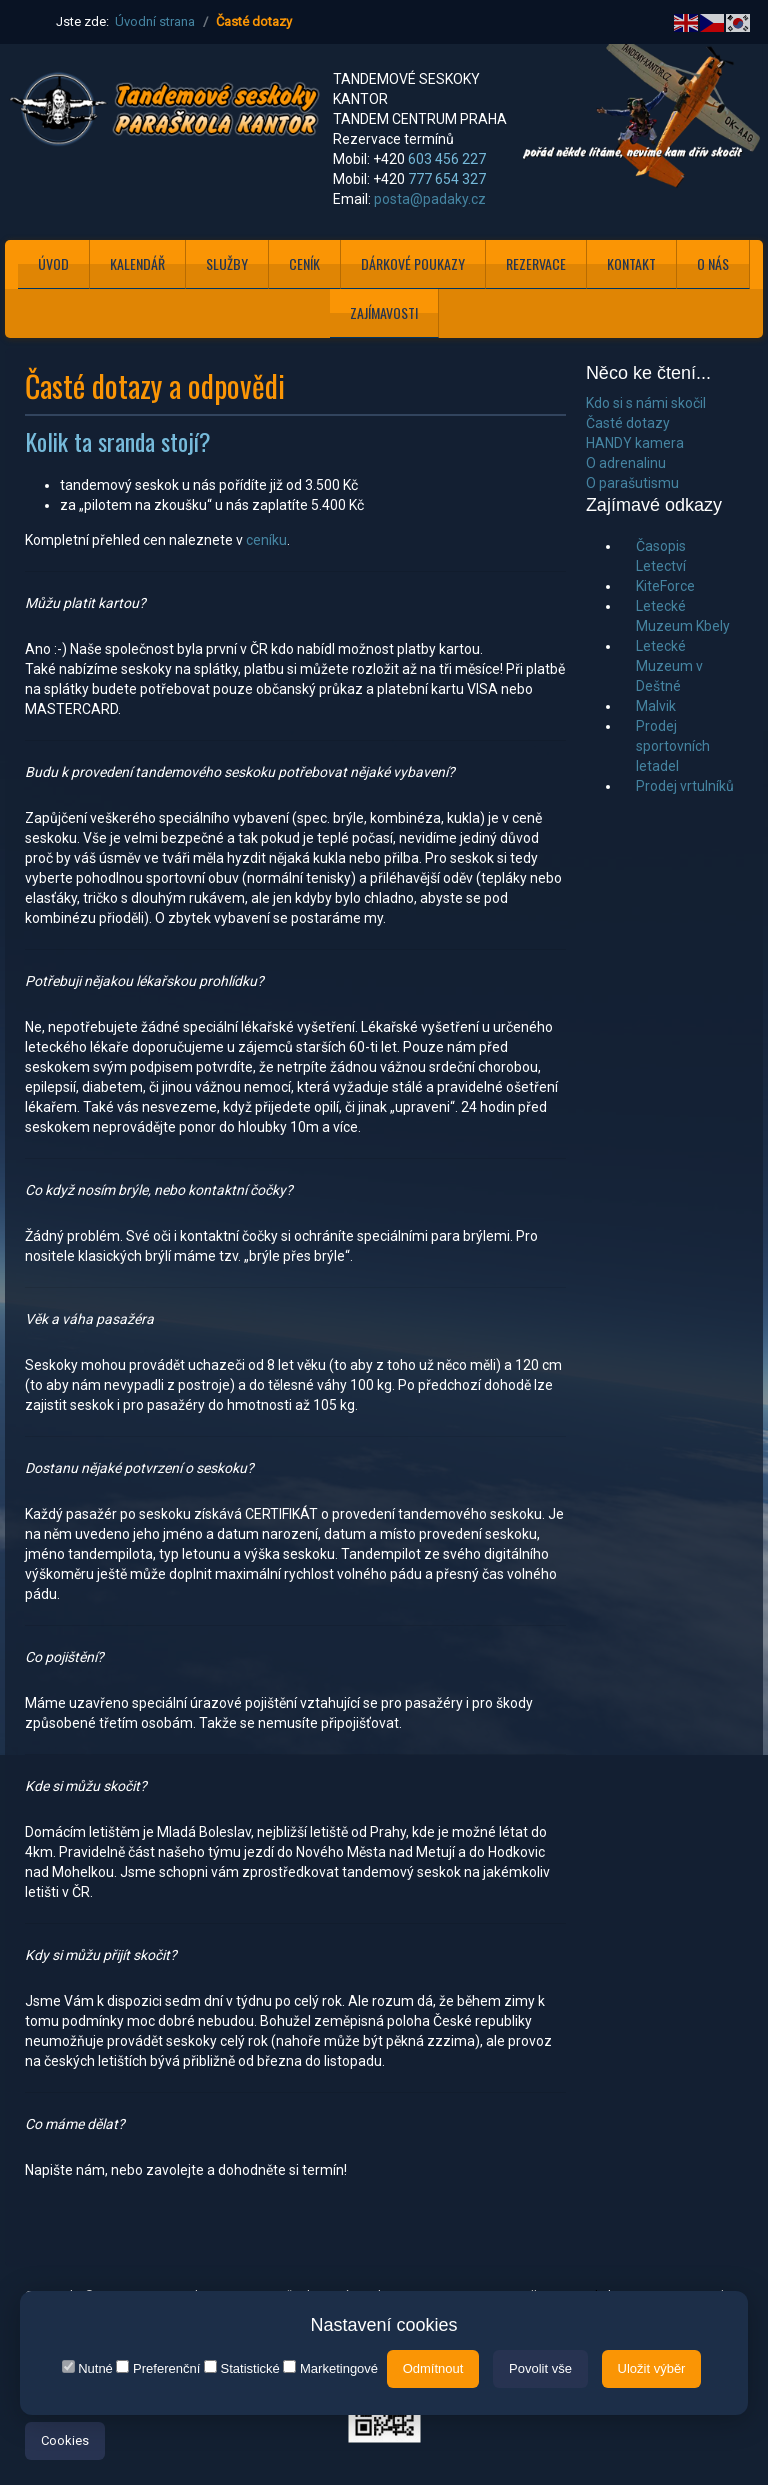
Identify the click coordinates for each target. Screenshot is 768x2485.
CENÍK (304, 263)
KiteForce (665, 586)
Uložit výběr (652, 2368)
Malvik (656, 706)
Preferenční (158, 2368)
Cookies (65, 2440)
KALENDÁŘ (137, 263)
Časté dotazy (628, 423)
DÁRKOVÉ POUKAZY (413, 263)
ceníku (266, 540)
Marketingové (330, 2368)
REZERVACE (536, 263)
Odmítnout (433, 2368)
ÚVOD (53, 263)
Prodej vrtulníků (685, 786)
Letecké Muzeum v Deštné (669, 666)
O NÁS (713, 263)
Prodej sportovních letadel (673, 746)
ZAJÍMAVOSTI (384, 312)
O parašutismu (632, 483)
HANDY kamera (635, 443)
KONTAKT (631, 263)
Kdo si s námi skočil (646, 403)
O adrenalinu (626, 463)
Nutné (87, 2368)
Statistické (242, 2368)
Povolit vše (540, 2368)
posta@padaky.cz (430, 199)
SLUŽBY (227, 263)
